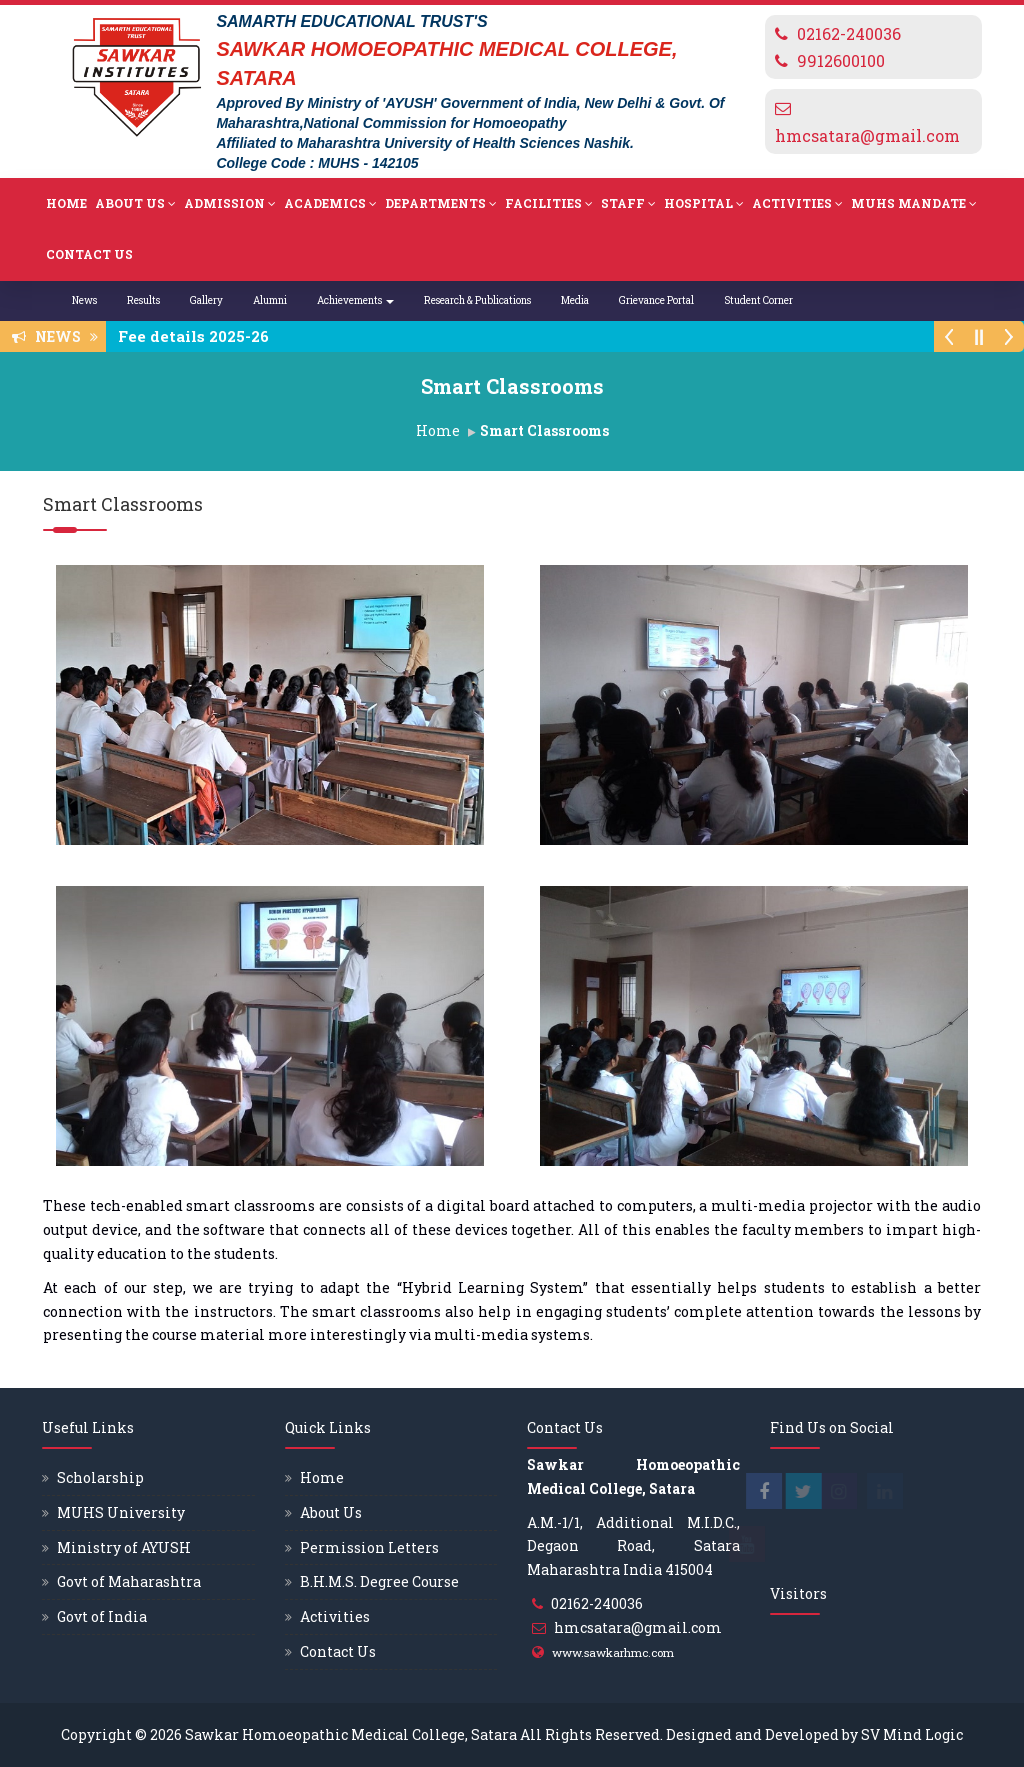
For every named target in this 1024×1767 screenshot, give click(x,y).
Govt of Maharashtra (129, 1581)
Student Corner (758, 300)
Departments (441, 203)
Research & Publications (477, 300)
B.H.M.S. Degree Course (379, 1581)
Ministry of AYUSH (124, 1547)
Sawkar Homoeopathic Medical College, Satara (351, 1734)
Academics (330, 203)
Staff (628, 203)
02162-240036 (849, 33)
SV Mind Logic (912, 1734)
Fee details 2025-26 (199, 336)
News (84, 300)
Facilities (549, 203)
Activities (797, 203)
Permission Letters (369, 1547)
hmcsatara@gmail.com (867, 135)
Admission (230, 203)
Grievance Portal (656, 300)
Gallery (206, 300)
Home (66, 203)
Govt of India (102, 1616)
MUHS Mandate (914, 203)
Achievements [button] (355, 300)
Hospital (704, 203)
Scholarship (100, 1477)
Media (575, 300)
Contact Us (89, 254)
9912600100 (841, 60)
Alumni (270, 300)
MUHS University (121, 1512)
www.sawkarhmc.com (613, 1652)
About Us (135, 203)
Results (143, 300)
